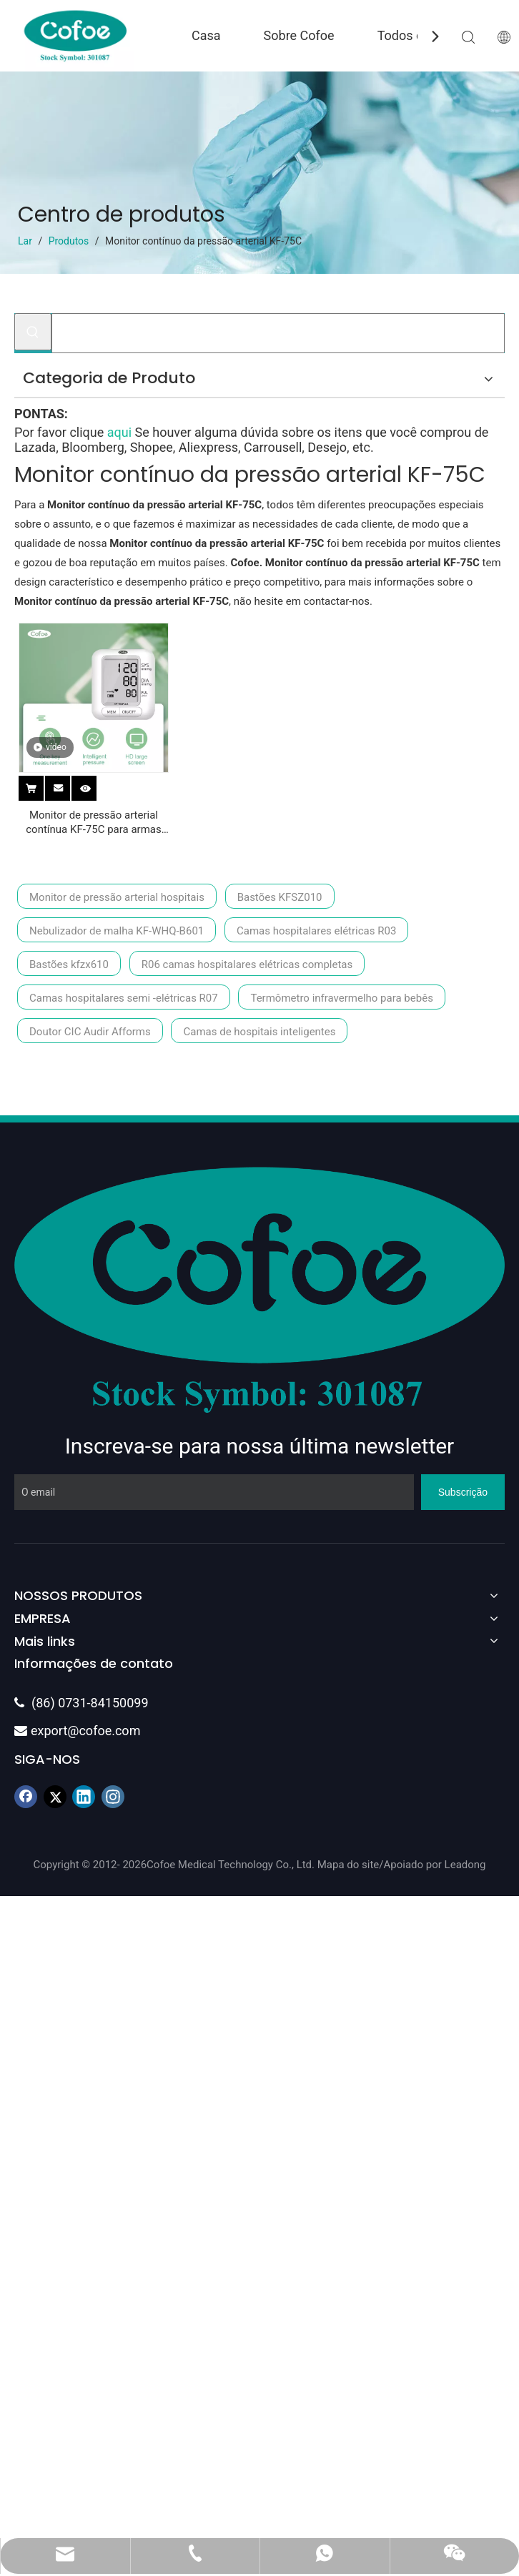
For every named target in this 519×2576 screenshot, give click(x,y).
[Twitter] (55, 1796)
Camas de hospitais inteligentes (259, 1031)
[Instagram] (113, 1796)
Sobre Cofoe (299, 35)
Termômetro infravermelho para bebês (341, 998)
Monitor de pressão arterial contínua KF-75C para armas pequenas (94, 823)
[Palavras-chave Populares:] (32, 331)
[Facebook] (25, 1796)
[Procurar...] (278, 333)
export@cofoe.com (77, 1730)
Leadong (465, 1864)
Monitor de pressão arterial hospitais (116, 897)
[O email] (214, 1492)
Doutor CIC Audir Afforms (90, 1031)
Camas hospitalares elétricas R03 (316, 930)
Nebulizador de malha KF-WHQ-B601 (116, 930)
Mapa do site (348, 1864)
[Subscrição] (463, 1492)
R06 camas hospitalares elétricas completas (247, 964)
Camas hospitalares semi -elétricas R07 (123, 998)
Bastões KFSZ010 (279, 897)
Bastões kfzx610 (69, 964)
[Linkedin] (83, 1796)
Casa (206, 35)
